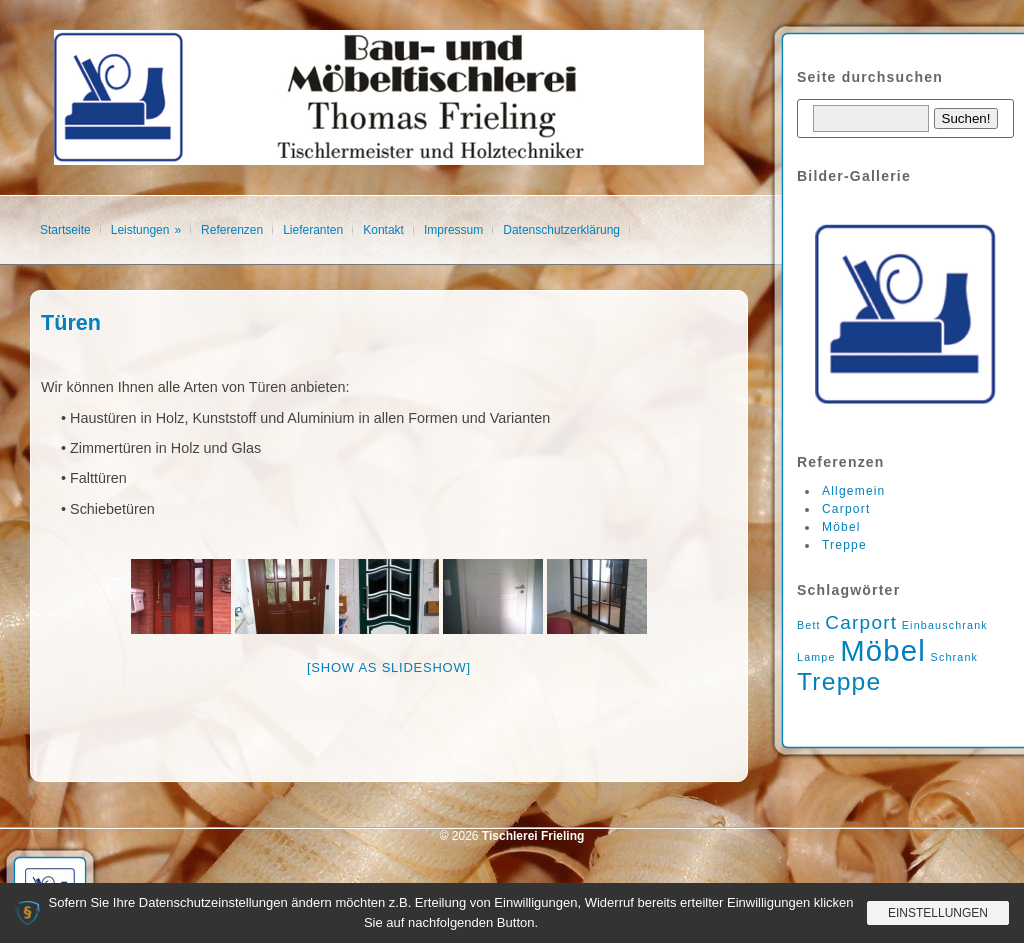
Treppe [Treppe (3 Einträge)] (839, 681)
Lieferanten (313, 230)
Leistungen (140, 230)
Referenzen (232, 230)
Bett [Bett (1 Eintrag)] (809, 625)
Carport (846, 509)
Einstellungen (938, 913)
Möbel (841, 527)
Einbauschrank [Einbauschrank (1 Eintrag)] (945, 625)
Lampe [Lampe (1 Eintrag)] (816, 657)
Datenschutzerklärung (561, 230)
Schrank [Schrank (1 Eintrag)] (955, 657)
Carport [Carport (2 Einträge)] (861, 622)
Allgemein (854, 491)
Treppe (844, 545)
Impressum (453, 230)
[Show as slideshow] (389, 667)
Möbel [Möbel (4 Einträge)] (883, 650)
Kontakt (383, 230)
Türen (71, 322)
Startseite (65, 230)
